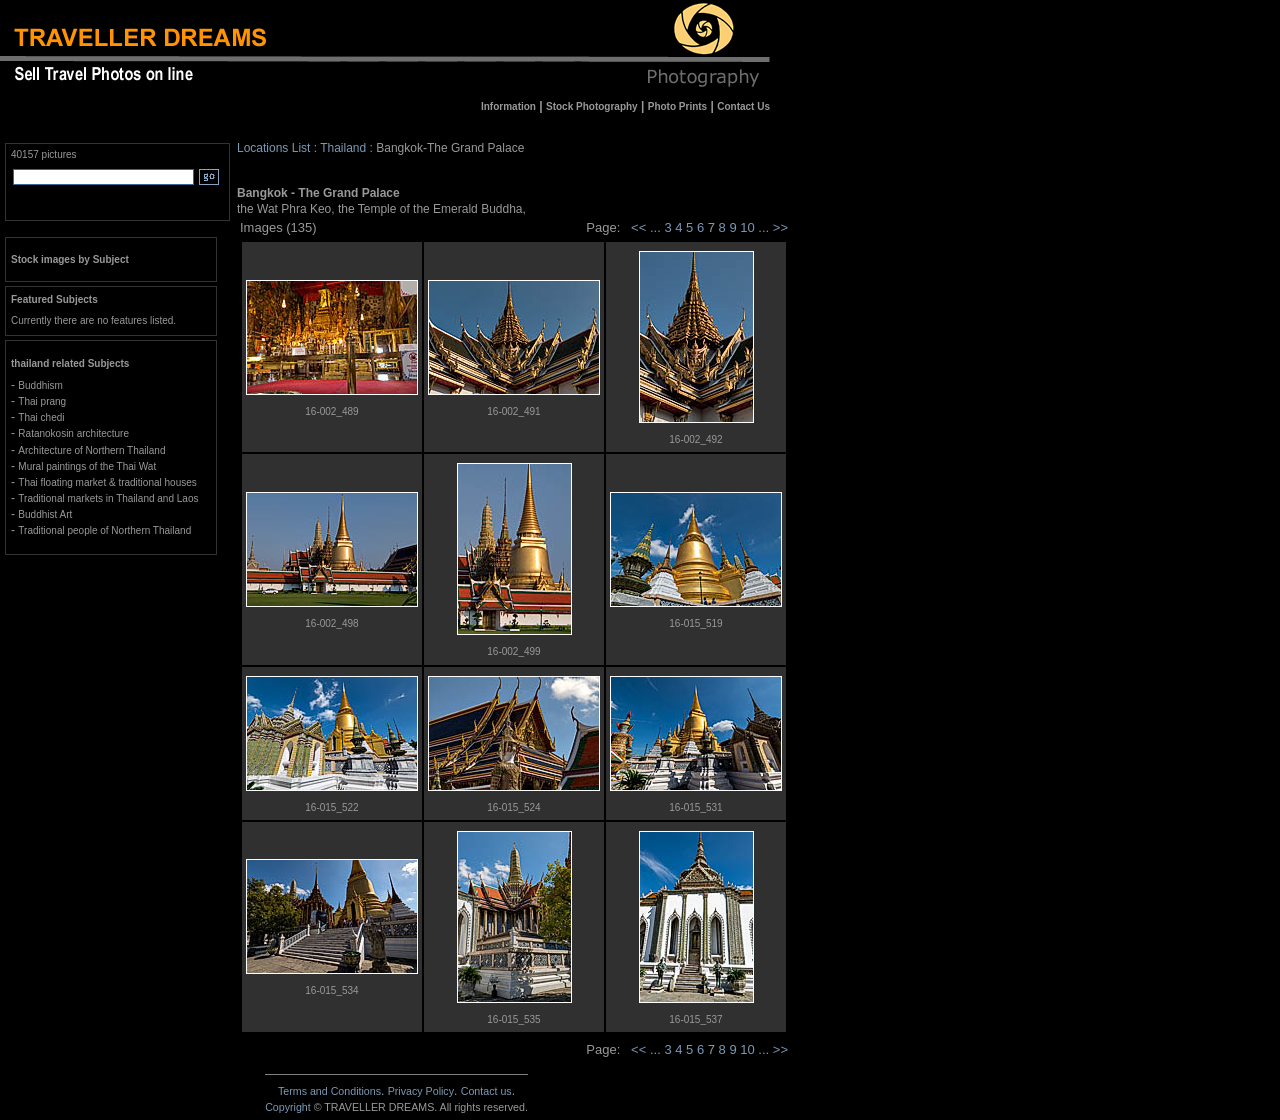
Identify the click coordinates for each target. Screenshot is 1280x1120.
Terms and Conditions (329, 1091)
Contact (486, 1091)
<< (638, 227)
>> (780, 227)
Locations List (273, 148)
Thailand (343, 148)
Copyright (288, 1107)
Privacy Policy (421, 1091)
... (657, 227)
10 (749, 227)
